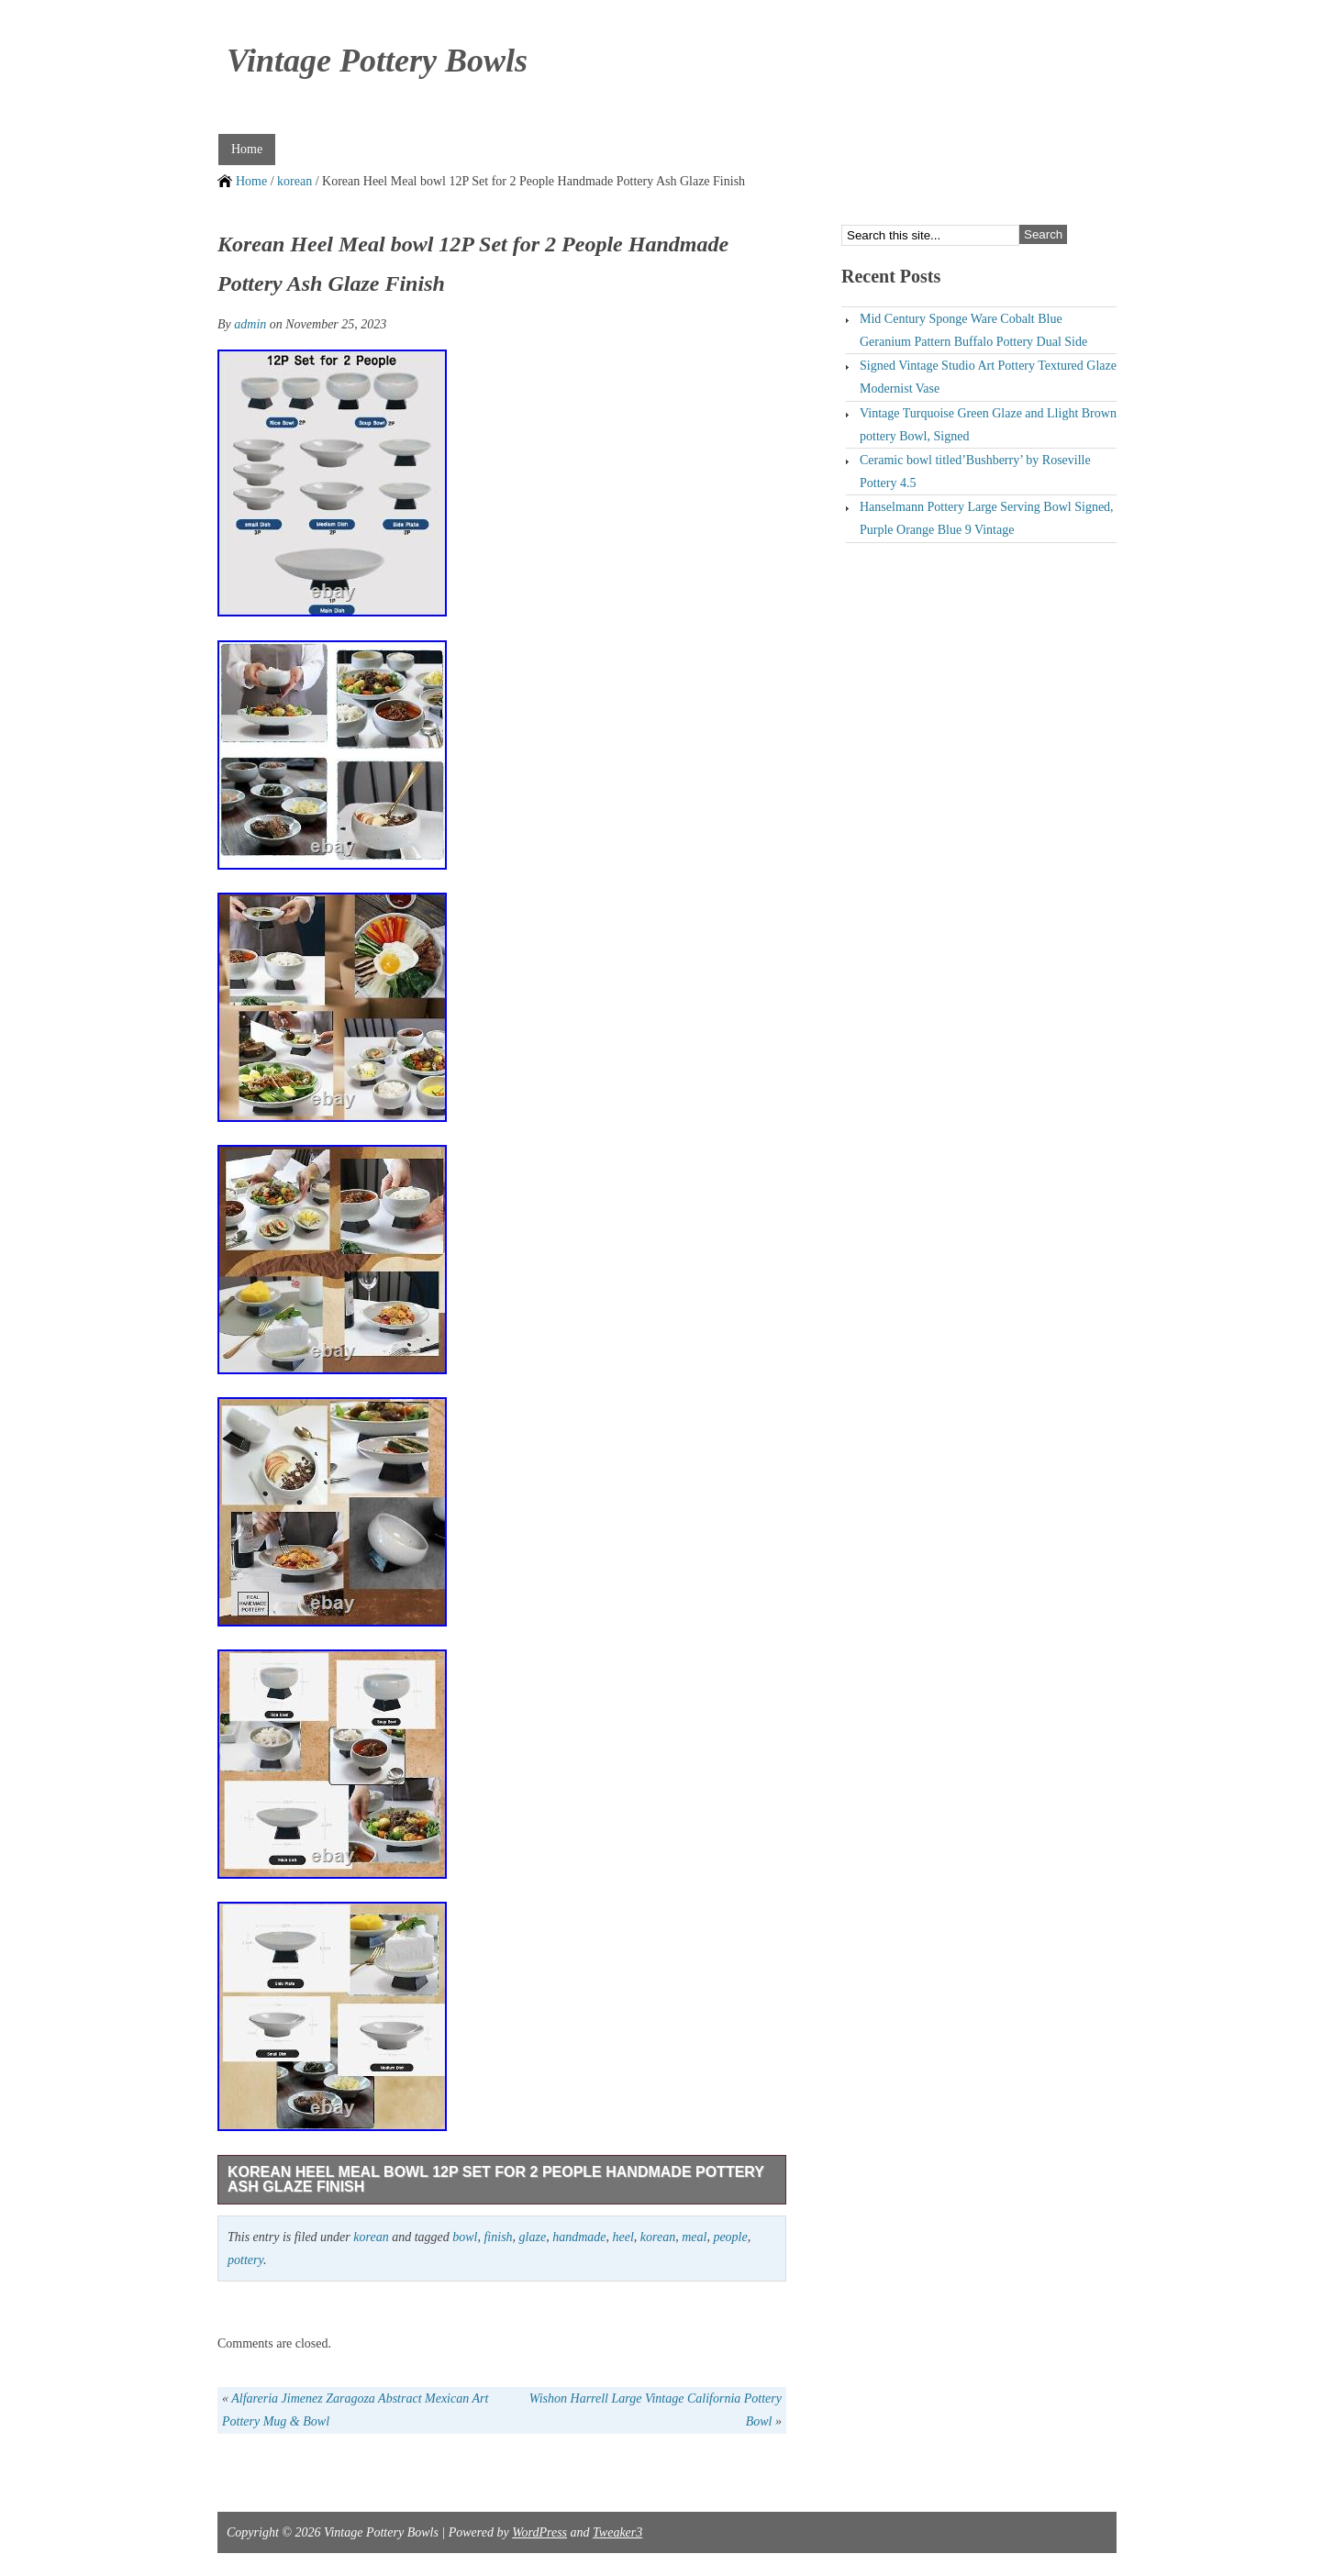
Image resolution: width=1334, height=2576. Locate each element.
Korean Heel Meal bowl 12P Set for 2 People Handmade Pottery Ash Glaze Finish (496, 2179)
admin (250, 324)
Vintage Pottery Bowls (377, 60)
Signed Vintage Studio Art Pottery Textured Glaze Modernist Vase (988, 377)
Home (246, 149)
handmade (579, 2237)
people (730, 2237)
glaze (533, 2237)
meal (694, 2237)
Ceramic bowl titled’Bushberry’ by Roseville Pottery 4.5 (975, 471)
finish (498, 2237)
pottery (245, 2260)
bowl (464, 2237)
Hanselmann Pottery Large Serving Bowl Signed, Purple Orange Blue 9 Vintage (987, 518)
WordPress (539, 2532)
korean (294, 181)
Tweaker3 (617, 2532)
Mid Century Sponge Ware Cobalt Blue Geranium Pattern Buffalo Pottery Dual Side (973, 330)
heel (623, 2237)
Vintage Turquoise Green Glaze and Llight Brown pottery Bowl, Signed (988, 424)
